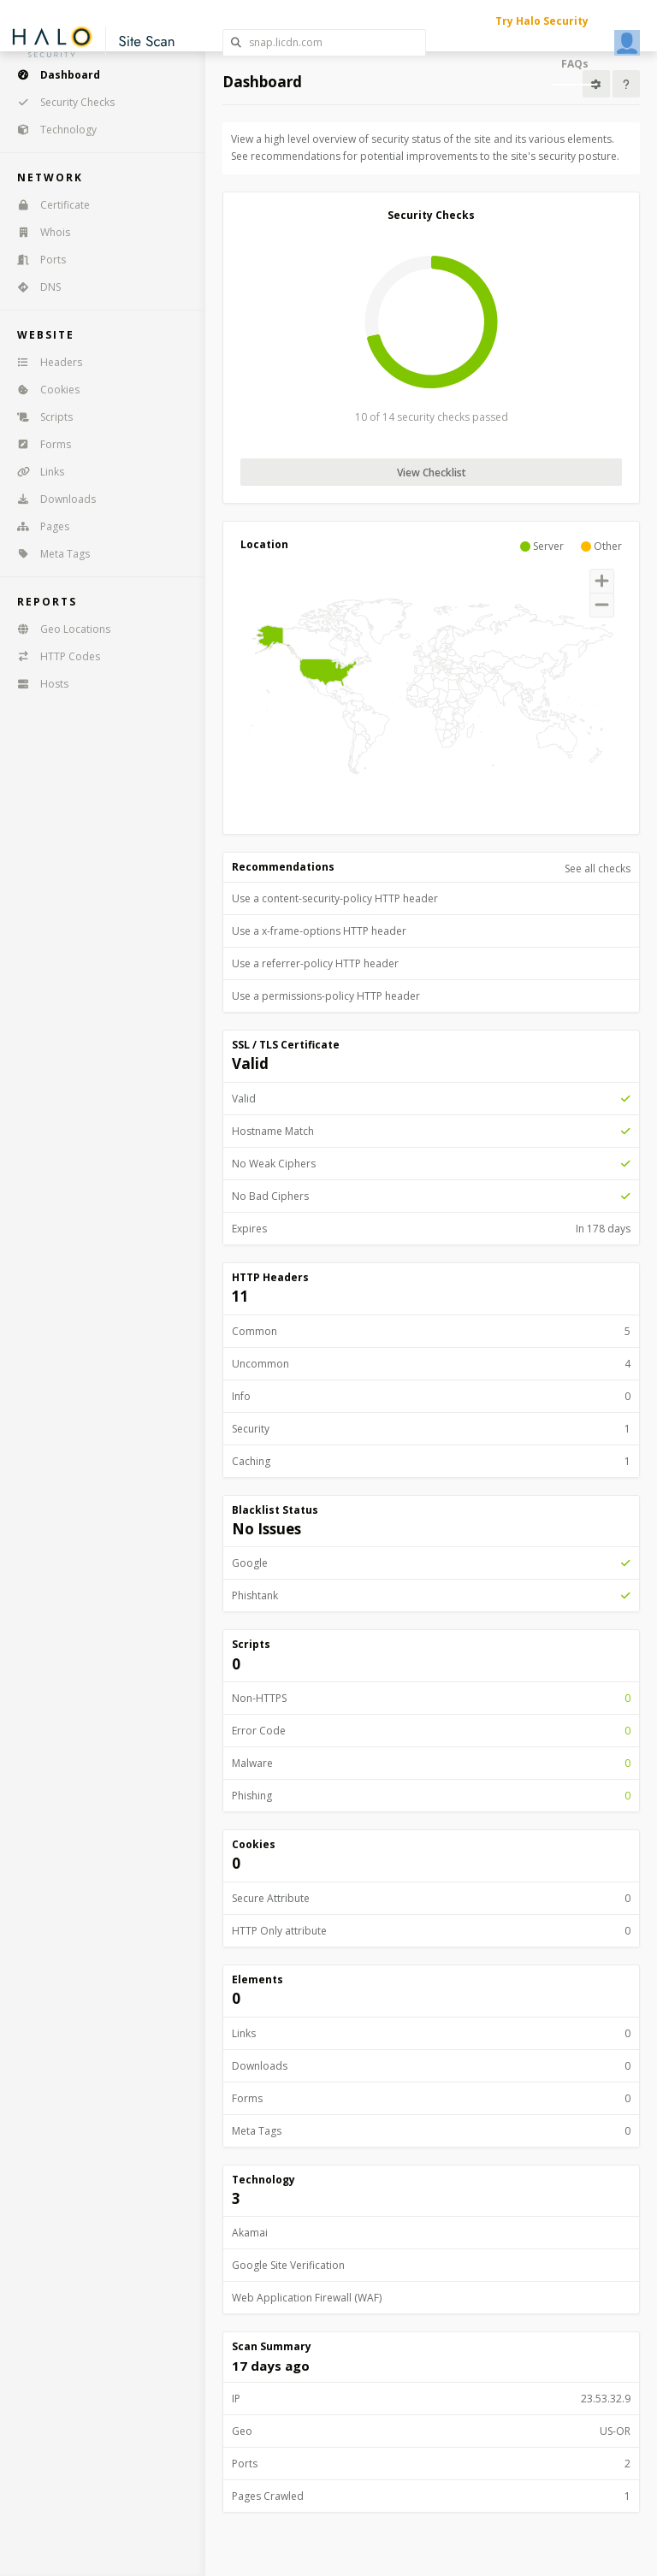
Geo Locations (58, 629)
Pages (37, 526)
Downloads (51, 499)
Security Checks (60, 102)
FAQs (575, 63)
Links (35, 471)
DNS (33, 287)
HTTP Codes (53, 656)
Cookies (43, 389)
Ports (36, 259)
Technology (51, 129)
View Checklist (431, 472)
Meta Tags (48, 554)
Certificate (48, 205)
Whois (38, 232)
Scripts (39, 417)
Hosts (37, 683)
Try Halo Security (542, 21)
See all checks (597, 868)
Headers (44, 362)
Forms (38, 444)
